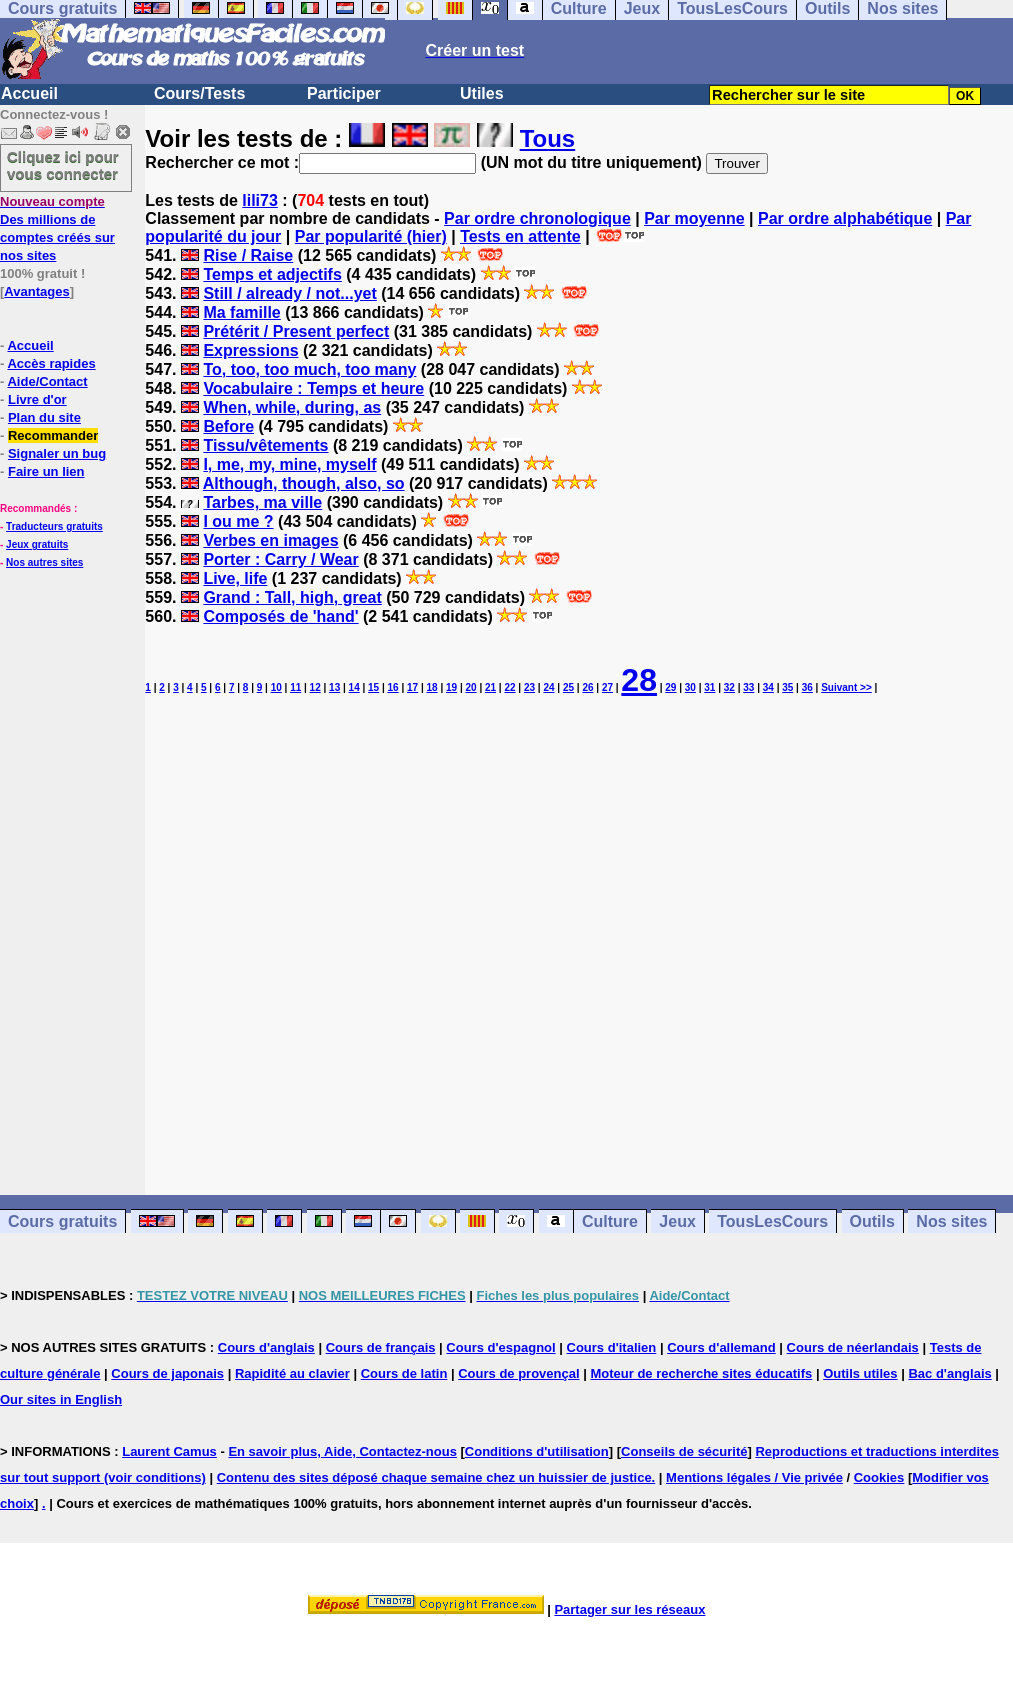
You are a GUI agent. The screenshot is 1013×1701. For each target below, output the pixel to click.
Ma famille (241, 312)
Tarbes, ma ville (262, 502)
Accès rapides (51, 363)
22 (509, 687)
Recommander (53, 435)
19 (451, 687)
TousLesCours (772, 1221)
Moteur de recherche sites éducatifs (701, 1373)
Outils (872, 1221)
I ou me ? (238, 521)
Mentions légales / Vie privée (754, 1477)
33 (748, 687)
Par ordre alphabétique (845, 218)
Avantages (36, 291)
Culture (610, 1221)
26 (587, 687)
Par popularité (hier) (371, 236)
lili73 (260, 200)
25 (568, 687)
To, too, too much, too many (309, 369)
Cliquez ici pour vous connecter (63, 165)
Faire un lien (46, 471)
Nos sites (951, 1221)
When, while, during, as (292, 407)
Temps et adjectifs (272, 274)
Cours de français (381, 1347)
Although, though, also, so (304, 483)
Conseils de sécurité (684, 1451)
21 (490, 687)
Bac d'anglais (949, 1373)
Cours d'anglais (266, 1347)
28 (639, 680)
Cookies (879, 1477)
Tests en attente (520, 236)
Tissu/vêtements (265, 445)
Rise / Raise (248, 255)
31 (709, 687)
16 (393, 687)
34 (768, 687)
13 (334, 687)
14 (354, 687)
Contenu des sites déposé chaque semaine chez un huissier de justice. (436, 1477)
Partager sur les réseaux (629, 1609)
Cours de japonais (167, 1373)
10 (276, 687)
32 (729, 687)
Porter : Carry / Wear (280, 559)
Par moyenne (694, 218)
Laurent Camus (169, 1451)
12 (315, 687)
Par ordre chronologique (537, 218)
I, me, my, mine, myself (289, 464)
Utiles (482, 93)
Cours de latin (404, 1373)
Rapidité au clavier (292, 1373)
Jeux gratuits (37, 544)
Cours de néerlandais (853, 1347)
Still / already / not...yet (289, 293)
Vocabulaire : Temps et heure (313, 388)
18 (432, 687)
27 (607, 687)
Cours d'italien (612, 1347)
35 (787, 687)
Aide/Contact (47, 381)
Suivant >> (846, 687)
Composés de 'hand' (280, 616)
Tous (548, 138)
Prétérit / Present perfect (296, 331)
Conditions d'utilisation (537, 1451)
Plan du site (44, 417)
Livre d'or (37, 399)
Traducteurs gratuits (54, 526)
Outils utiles (860, 1373)
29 (670, 687)
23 (529, 687)
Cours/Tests (199, 93)
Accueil (29, 93)
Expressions (250, 350)
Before (228, 426)
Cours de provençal (518, 1373)
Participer (344, 93)
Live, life (235, 578)
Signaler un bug (57, 453)
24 (548, 687)
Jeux (677, 1221)
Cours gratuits (62, 1221)
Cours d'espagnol (500, 1347)
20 (470, 687)
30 (690, 687)
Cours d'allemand (721, 1347)
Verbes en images (270, 540)
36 (807, 687)
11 (295, 687)
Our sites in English (61, 1399)
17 (412, 687)
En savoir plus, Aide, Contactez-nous (342, 1451)
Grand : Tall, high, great (292, 597)
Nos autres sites (44, 562)
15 (373, 687)
